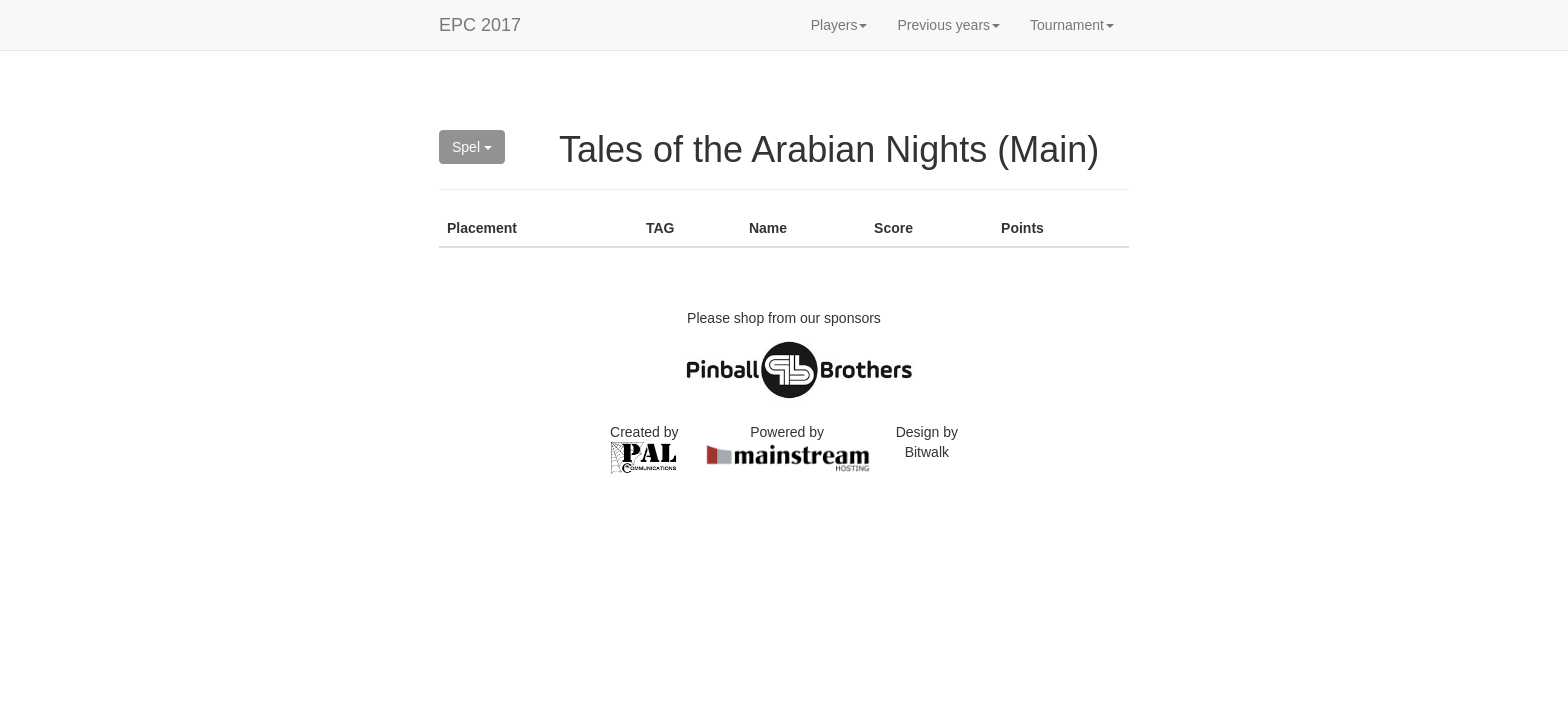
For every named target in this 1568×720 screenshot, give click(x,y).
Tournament (1072, 25)
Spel (472, 147)
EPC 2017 (480, 25)
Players (839, 25)
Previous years (948, 25)
